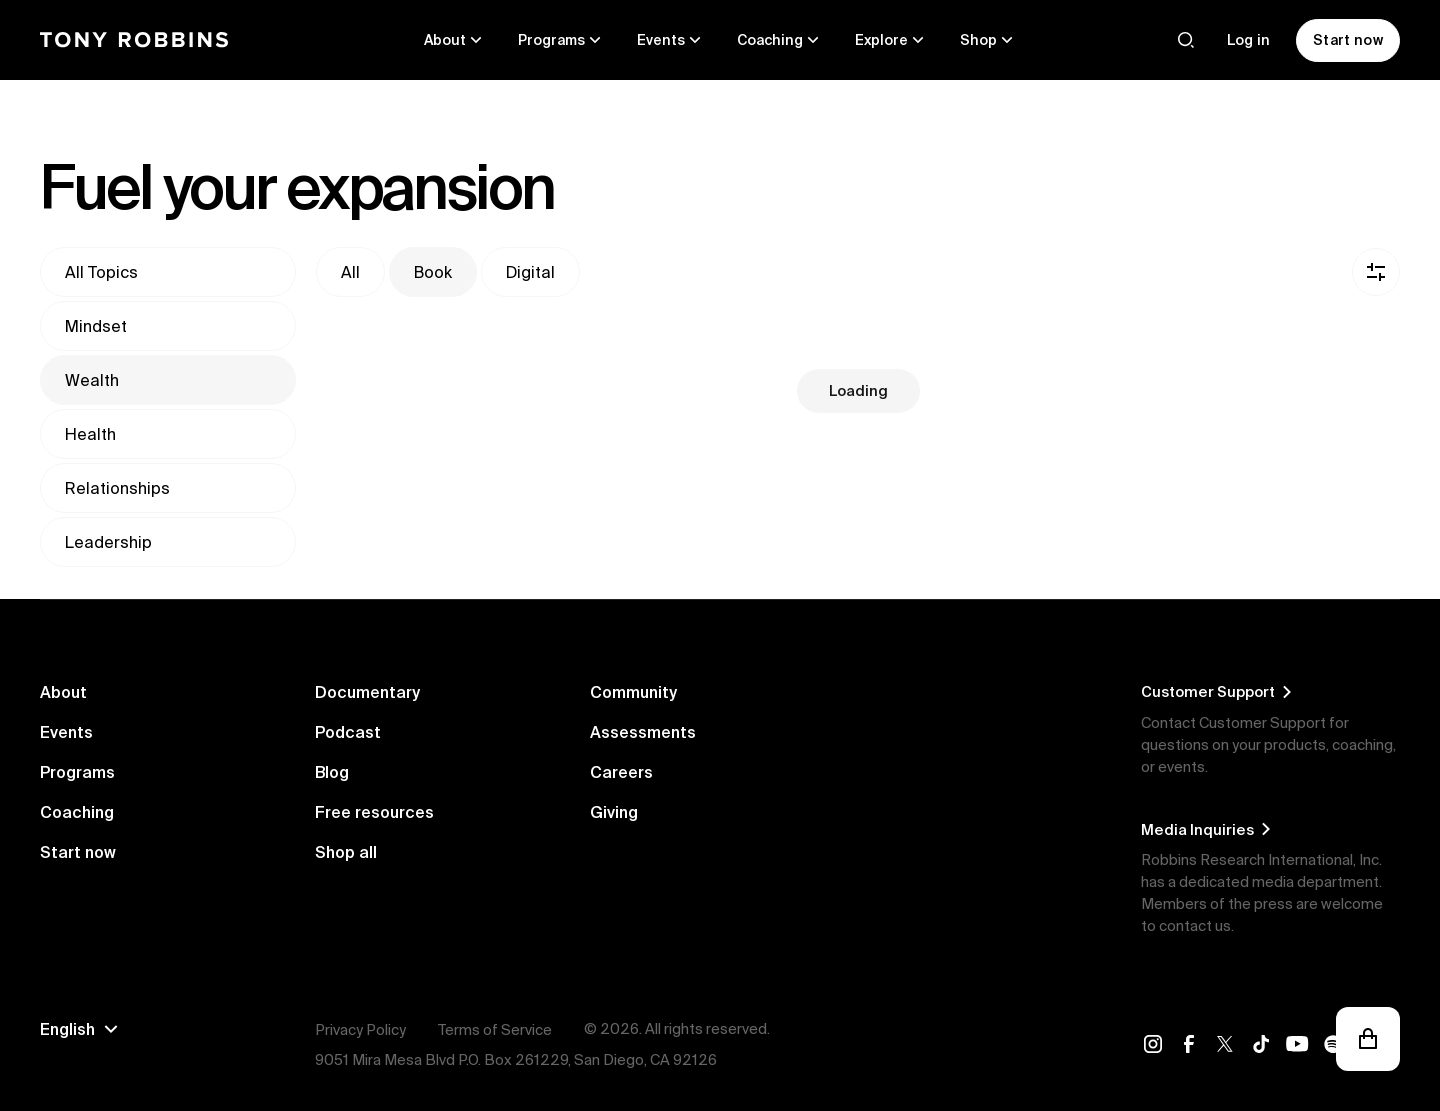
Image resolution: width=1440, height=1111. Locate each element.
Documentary (367, 692)
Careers (621, 772)
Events (66, 732)
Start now (78, 852)
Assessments (643, 732)
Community (633, 692)
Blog (332, 772)
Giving (614, 812)
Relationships (117, 488)
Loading (858, 390)
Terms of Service (495, 1029)
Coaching (77, 812)
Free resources (374, 812)
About (63, 692)
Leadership (108, 542)
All (350, 272)
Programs (77, 772)
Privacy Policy (360, 1029)
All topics (101, 272)
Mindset (96, 326)
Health (90, 434)
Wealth (92, 380)
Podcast (348, 732)
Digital (530, 272)
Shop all (346, 852)
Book (433, 272)
